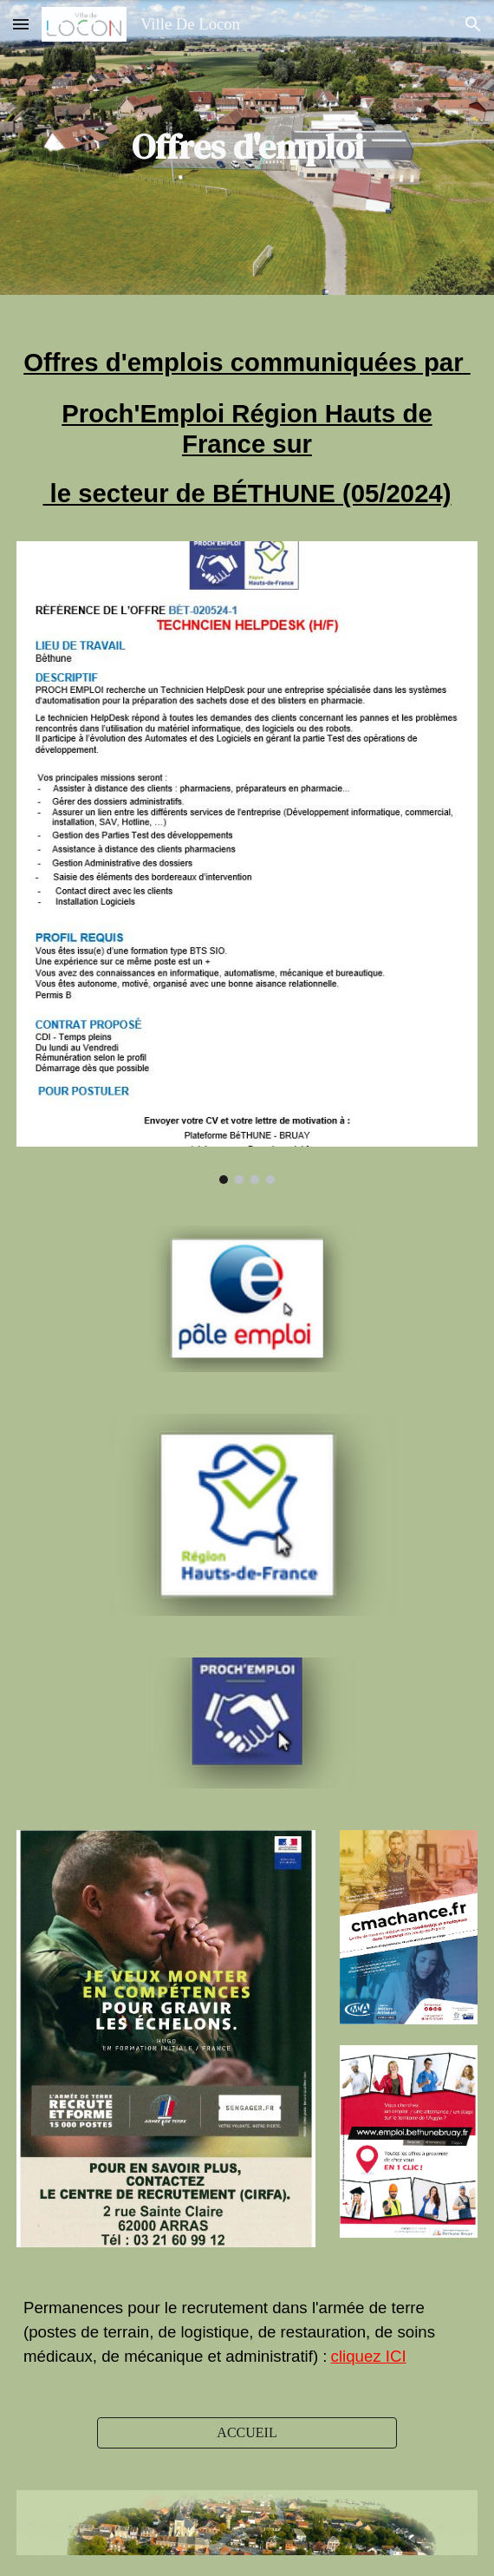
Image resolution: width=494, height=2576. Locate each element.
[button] (21, 24)
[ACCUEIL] (246, 2433)
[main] (247, 147)
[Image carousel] (247, 862)
